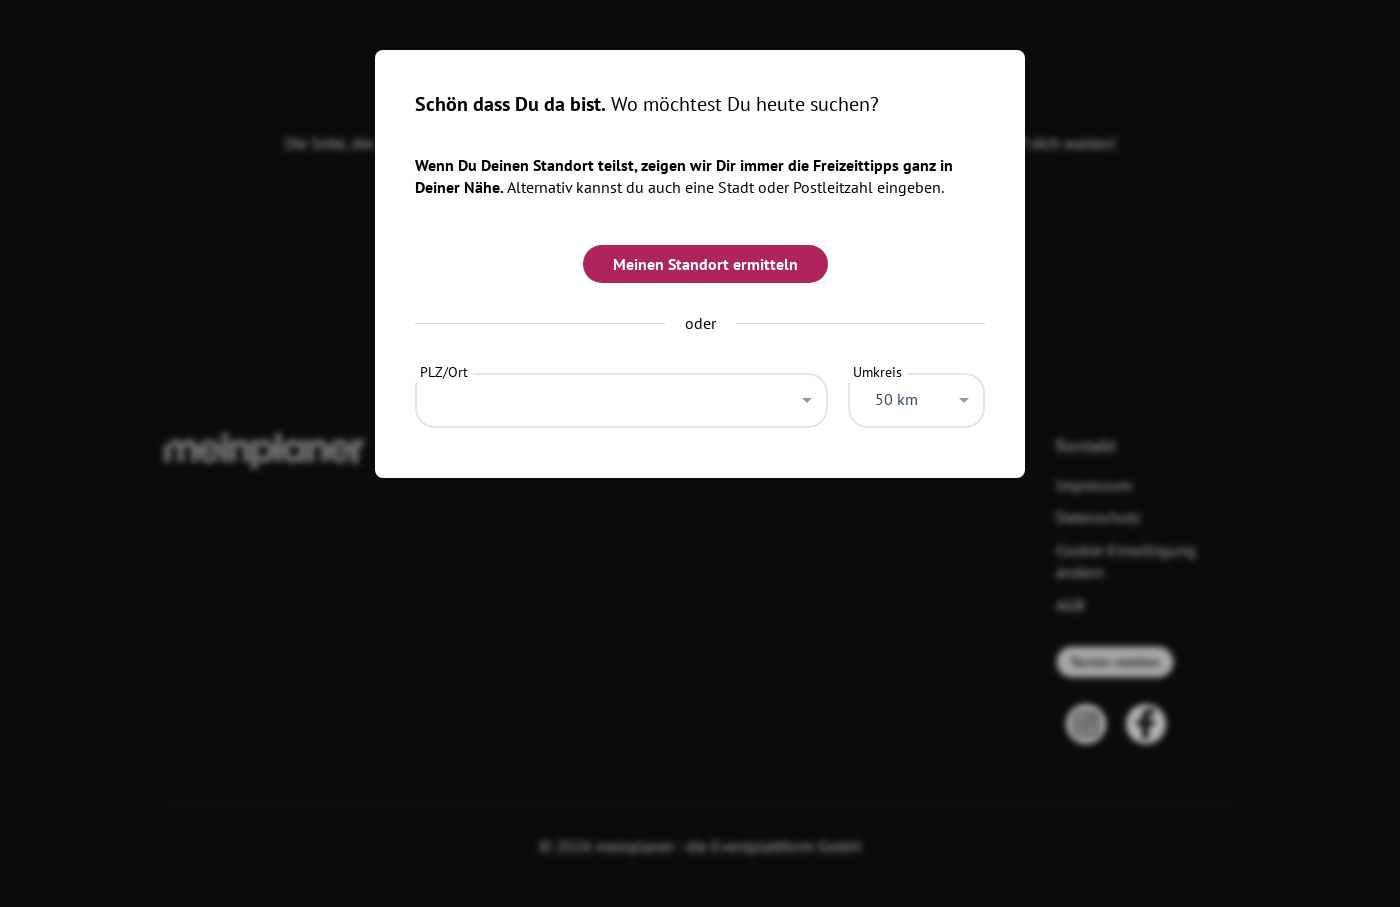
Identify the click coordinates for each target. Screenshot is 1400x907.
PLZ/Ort (444, 372)
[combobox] (621, 395)
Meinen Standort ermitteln (705, 264)
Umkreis (877, 372)
